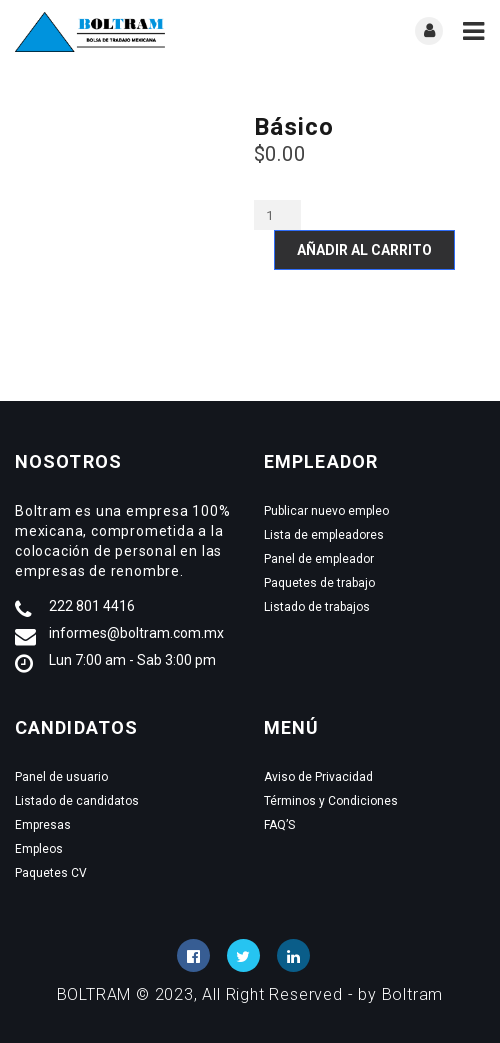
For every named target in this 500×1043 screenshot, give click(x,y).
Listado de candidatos (77, 801)
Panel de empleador (319, 559)
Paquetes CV (51, 873)
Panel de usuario (61, 777)
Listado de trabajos (317, 607)
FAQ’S (279, 825)
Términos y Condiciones (331, 801)
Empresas (43, 825)
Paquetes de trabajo (319, 583)
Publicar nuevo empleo (326, 511)
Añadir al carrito (364, 250)
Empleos (39, 849)
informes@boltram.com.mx (136, 633)
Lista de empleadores (324, 535)
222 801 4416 (92, 606)
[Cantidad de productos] (277, 215)
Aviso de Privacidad (318, 777)
